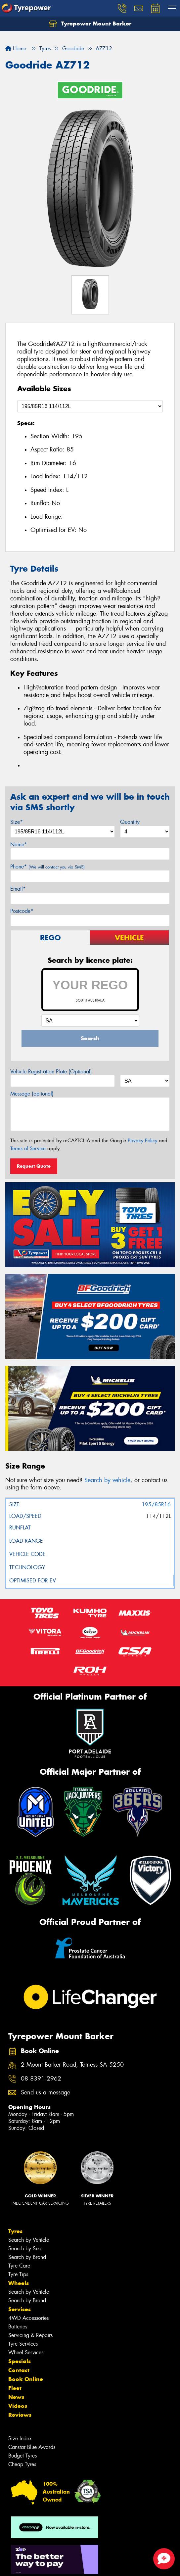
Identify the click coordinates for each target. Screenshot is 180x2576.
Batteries (17, 2326)
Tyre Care (19, 2265)
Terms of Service (28, 1148)
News (16, 2397)
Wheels (18, 2283)
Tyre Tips (18, 2274)
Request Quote (34, 1166)
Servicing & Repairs (30, 2335)
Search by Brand (27, 2257)
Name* (18, 844)
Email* (18, 888)
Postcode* (21, 911)
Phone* (47, 866)
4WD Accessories (28, 2318)
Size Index (20, 2438)
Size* (16, 822)
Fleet (15, 2388)
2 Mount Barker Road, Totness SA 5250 (72, 2065)
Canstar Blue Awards (31, 2447)
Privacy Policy (142, 1140)
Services (19, 2309)
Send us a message (45, 2092)
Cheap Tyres (22, 2464)
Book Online (25, 2379)
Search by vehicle (107, 1480)
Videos (17, 2406)
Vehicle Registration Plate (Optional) (51, 1071)
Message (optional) (32, 1093)
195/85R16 (156, 1504)
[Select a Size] (90, 406)
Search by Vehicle (28, 2239)
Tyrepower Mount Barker (90, 24)
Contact (18, 2370)
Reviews (19, 2414)
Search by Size (25, 2248)
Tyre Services (23, 2343)
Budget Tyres (22, 2455)
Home (15, 48)
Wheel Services (25, 2352)
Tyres (15, 2231)
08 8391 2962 (41, 2079)
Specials (19, 2361)
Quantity (130, 822)
